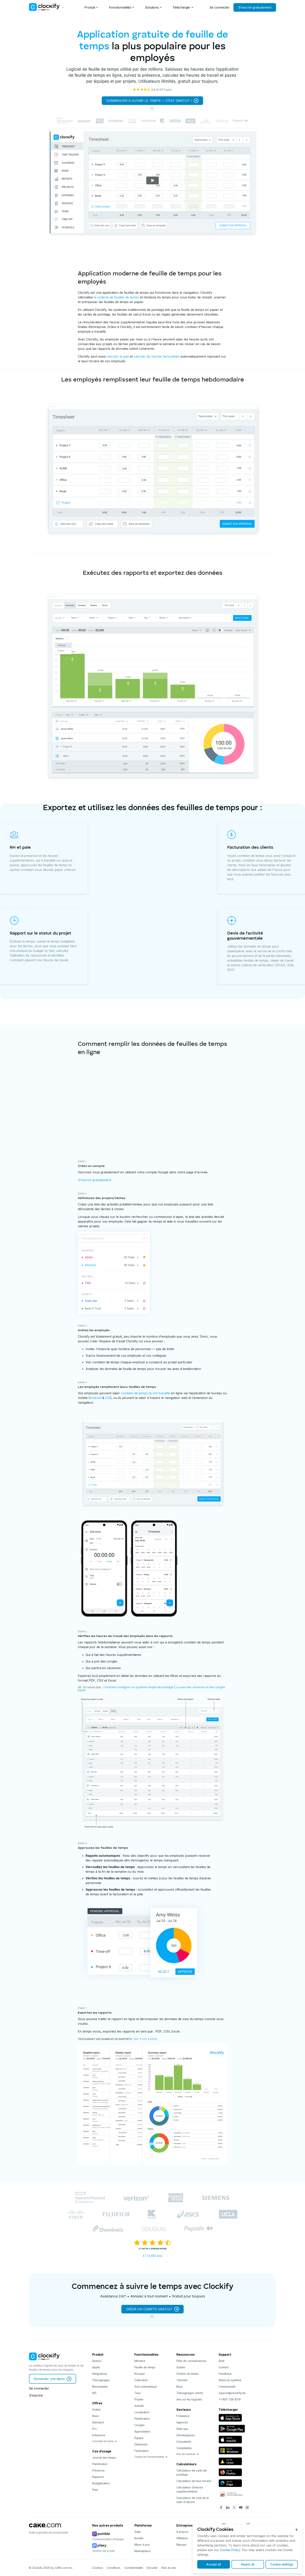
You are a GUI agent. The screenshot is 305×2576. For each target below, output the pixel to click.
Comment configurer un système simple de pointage (138, 1687)
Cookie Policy (230, 2550)
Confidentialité (133, 2567)
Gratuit (96, 2409)
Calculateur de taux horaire (193, 2481)
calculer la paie (118, 356)
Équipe (138, 2438)
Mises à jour (142, 2544)
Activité (139, 2405)
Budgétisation (101, 2483)
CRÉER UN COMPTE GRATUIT (152, 2309)
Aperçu (97, 2360)
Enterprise (98, 2435)
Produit (89, 7)
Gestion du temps (187, 2373)
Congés (139, 2425)
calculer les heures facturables (157, 356)
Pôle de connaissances (191, 2360)
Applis (96, 2367)
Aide (221, 2360)
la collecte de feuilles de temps (116, 297)
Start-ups (182, 2428)
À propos (182, 2531)
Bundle (138, 2538)
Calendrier (141, 2380)
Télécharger (181, 7)
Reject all (247, 2564)
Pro (94, 2428)
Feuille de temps (144, 2367)
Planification (100, 2464)
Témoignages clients (189, 2393)
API (94, 2393)
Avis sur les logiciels (189, 2399)
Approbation (142, 2431)
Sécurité (152, 2567)
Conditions (113, 2567)
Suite (137, 2531)
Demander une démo (52, 2378)
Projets (138, 2399)
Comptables (184, 2448)
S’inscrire (36, 2395)
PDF (136, 2039)
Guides (180, 2367)
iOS (107, 1398)
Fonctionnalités (120, 7)
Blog (179, 2386)
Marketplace (142, 2551)
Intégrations (99, 2373)
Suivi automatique (145, 2386)
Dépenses (141, 2444)
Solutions (152, 7)
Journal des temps (104, 2457)
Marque (181, 2544)
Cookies (97, 2567)
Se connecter (219, 7)
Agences (182, 2422)
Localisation (141, 2412)
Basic (95, 2416)
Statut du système (230, 2380)
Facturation (141, 2450)
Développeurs (185, 2435)
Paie (95, 2489)
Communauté (227, 2386)
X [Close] (296, 2530)
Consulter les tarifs (104, 2441)
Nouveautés (100, 2386)
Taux (137, 2393)
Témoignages (101, 2380)
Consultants (183, 2441)
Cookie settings (281, 2564)
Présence (98, 2470)
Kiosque (139, 2373)
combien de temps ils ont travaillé (145, 1393)
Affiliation (182, 2538)
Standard (98, 2422)
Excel (154, 2039)
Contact (224, 2367)
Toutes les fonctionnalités (150, 2456)
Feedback (225, 2373)
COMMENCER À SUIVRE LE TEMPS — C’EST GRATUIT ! (152, 100)
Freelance (182, 2416)
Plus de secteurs (187, 2454)
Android (95, 1398)
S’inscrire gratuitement (254, 7)
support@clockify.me (232, 2393)
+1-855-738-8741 (230, 2399)
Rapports (98, 2476)
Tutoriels (182, 2380)
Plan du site (168, 2567)
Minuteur (139, 2360)
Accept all (213, 2564)
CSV (144, 2039)
